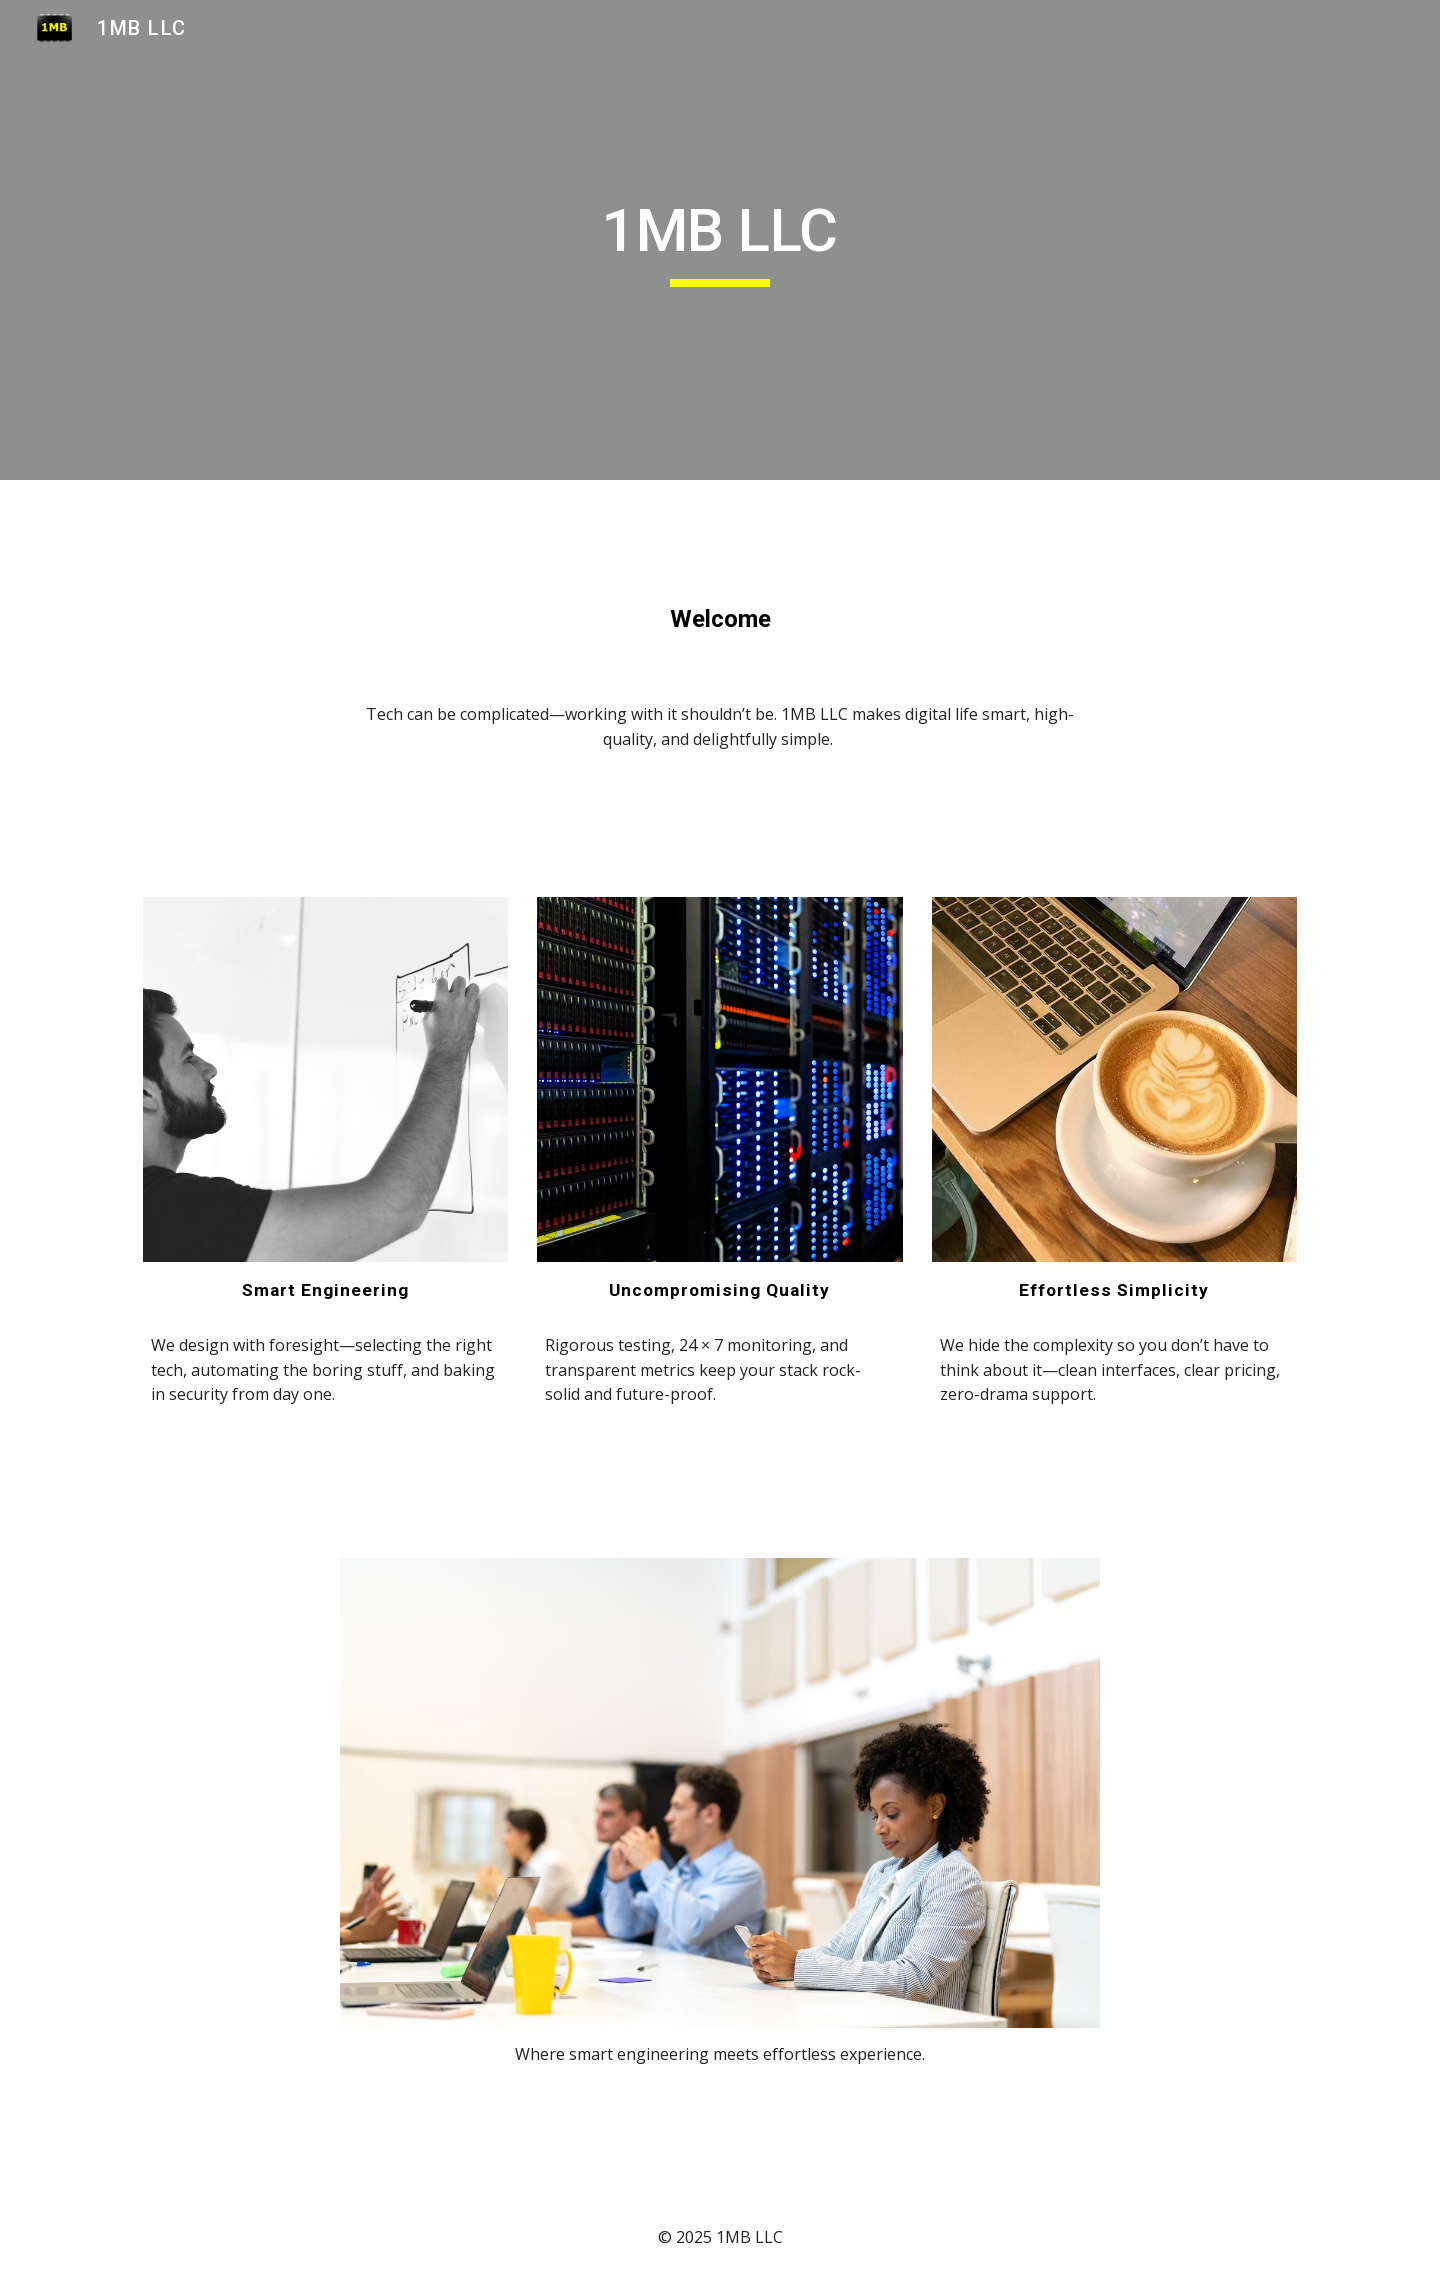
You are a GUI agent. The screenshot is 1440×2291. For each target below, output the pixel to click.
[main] (720, 240)
